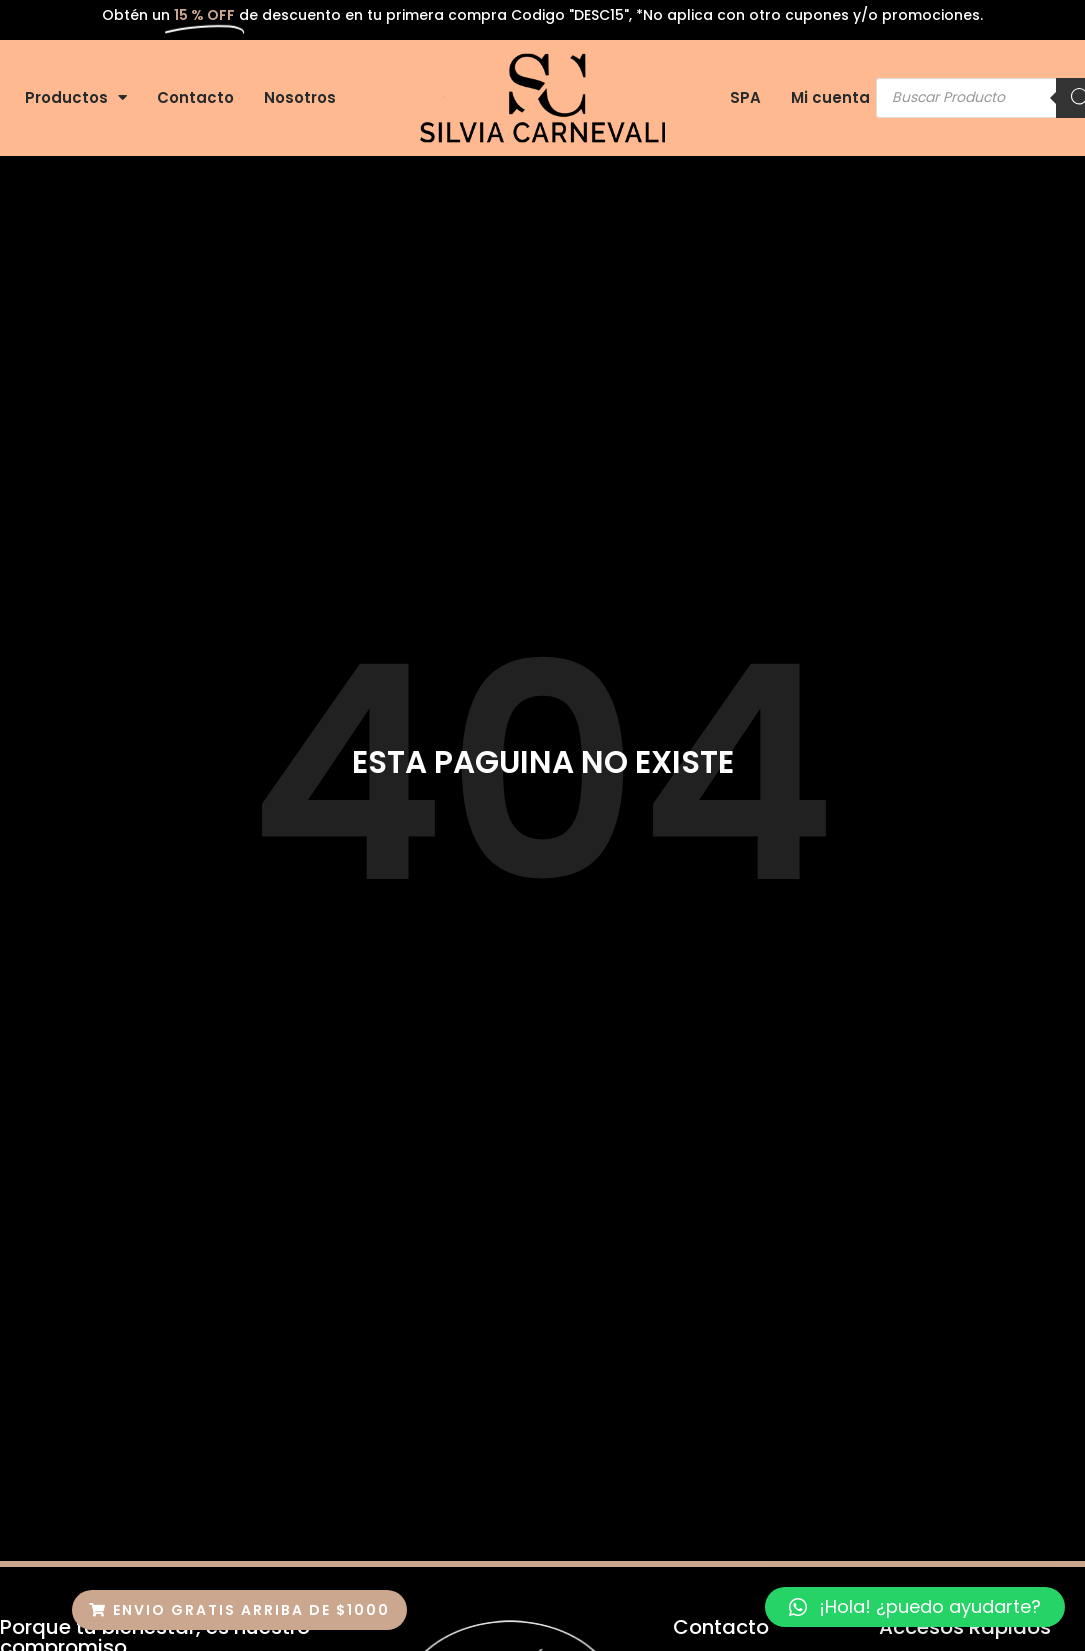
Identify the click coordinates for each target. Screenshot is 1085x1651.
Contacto (195, 97)
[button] (239, 1610)
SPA (745, 97)
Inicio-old (284, 1023)
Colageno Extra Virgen (576, 1023)
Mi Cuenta (600, 1069)
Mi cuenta (830, 97)
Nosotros (300, 97)
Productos (76, 97)
